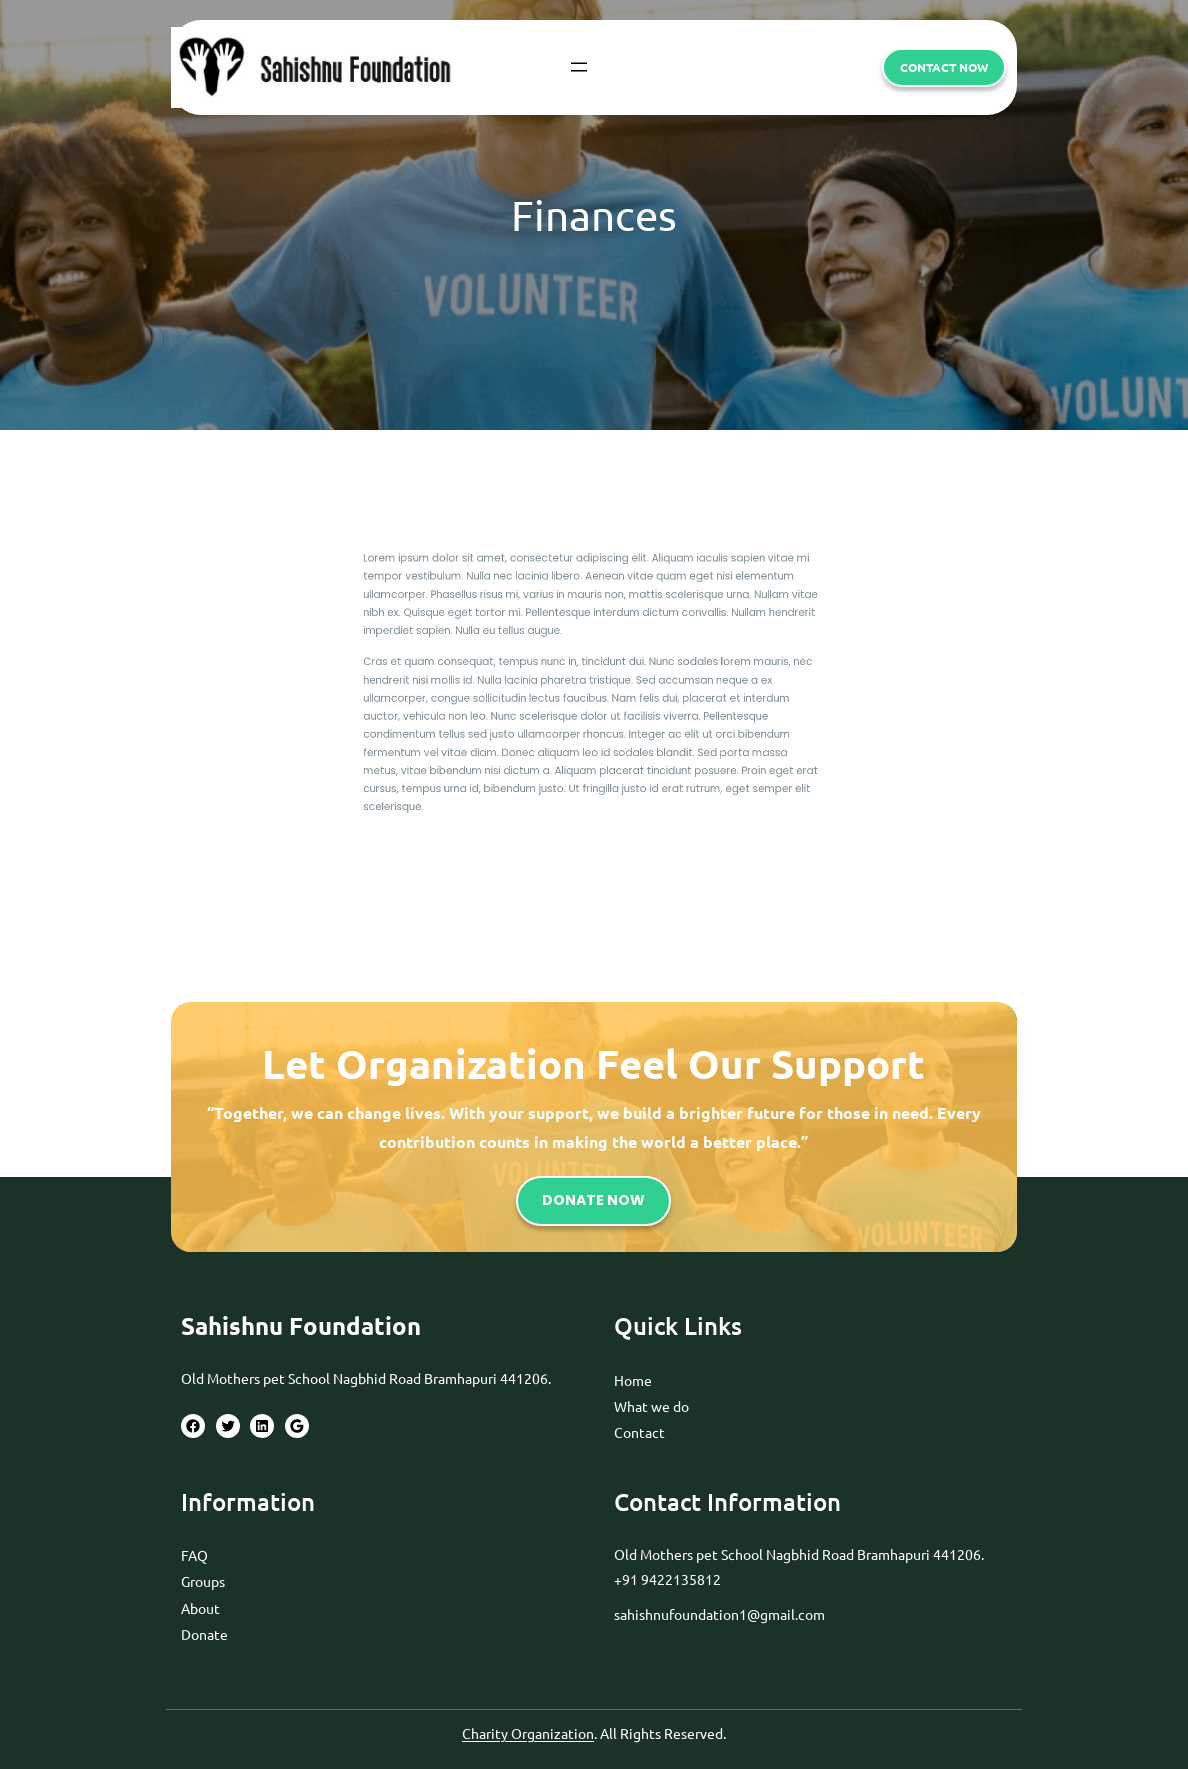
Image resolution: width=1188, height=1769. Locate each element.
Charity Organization (528, 1733)
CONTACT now (944, 67)
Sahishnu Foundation (301, 1325)
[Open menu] (579, 67)
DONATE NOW (593, 1200)
